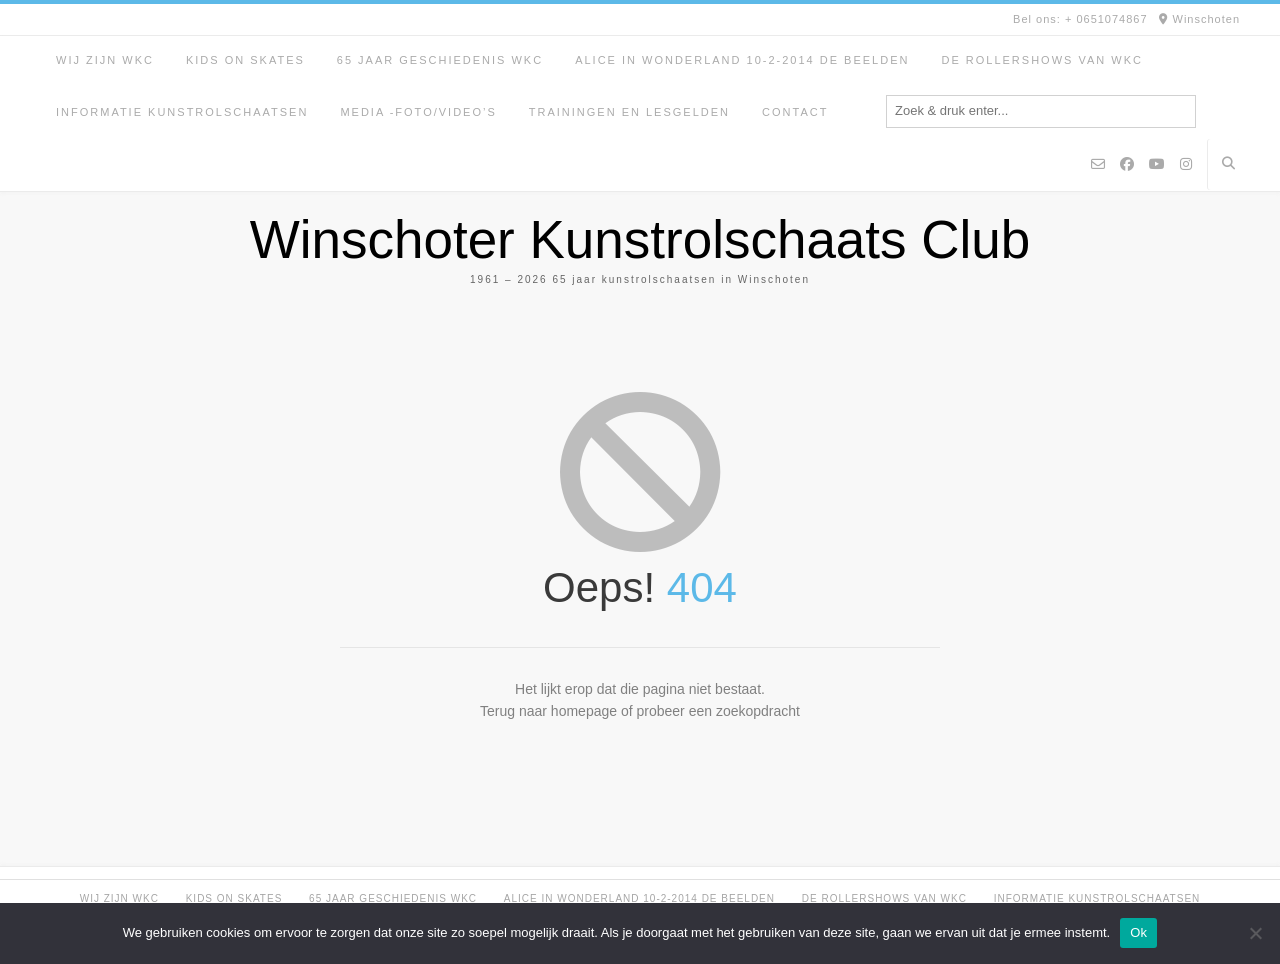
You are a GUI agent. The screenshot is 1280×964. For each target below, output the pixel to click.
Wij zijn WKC (105, 60)
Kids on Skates (245, 60)
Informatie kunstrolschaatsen (182, 112)
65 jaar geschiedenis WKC (440, 60)
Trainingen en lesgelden (629, 112)
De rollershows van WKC (1042, 60)
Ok (1138, 932)
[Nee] (1255, 933)
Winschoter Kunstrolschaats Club (640, 239)
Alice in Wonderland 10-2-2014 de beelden (742, 60)
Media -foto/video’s (418, 112)
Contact (795, 112)
